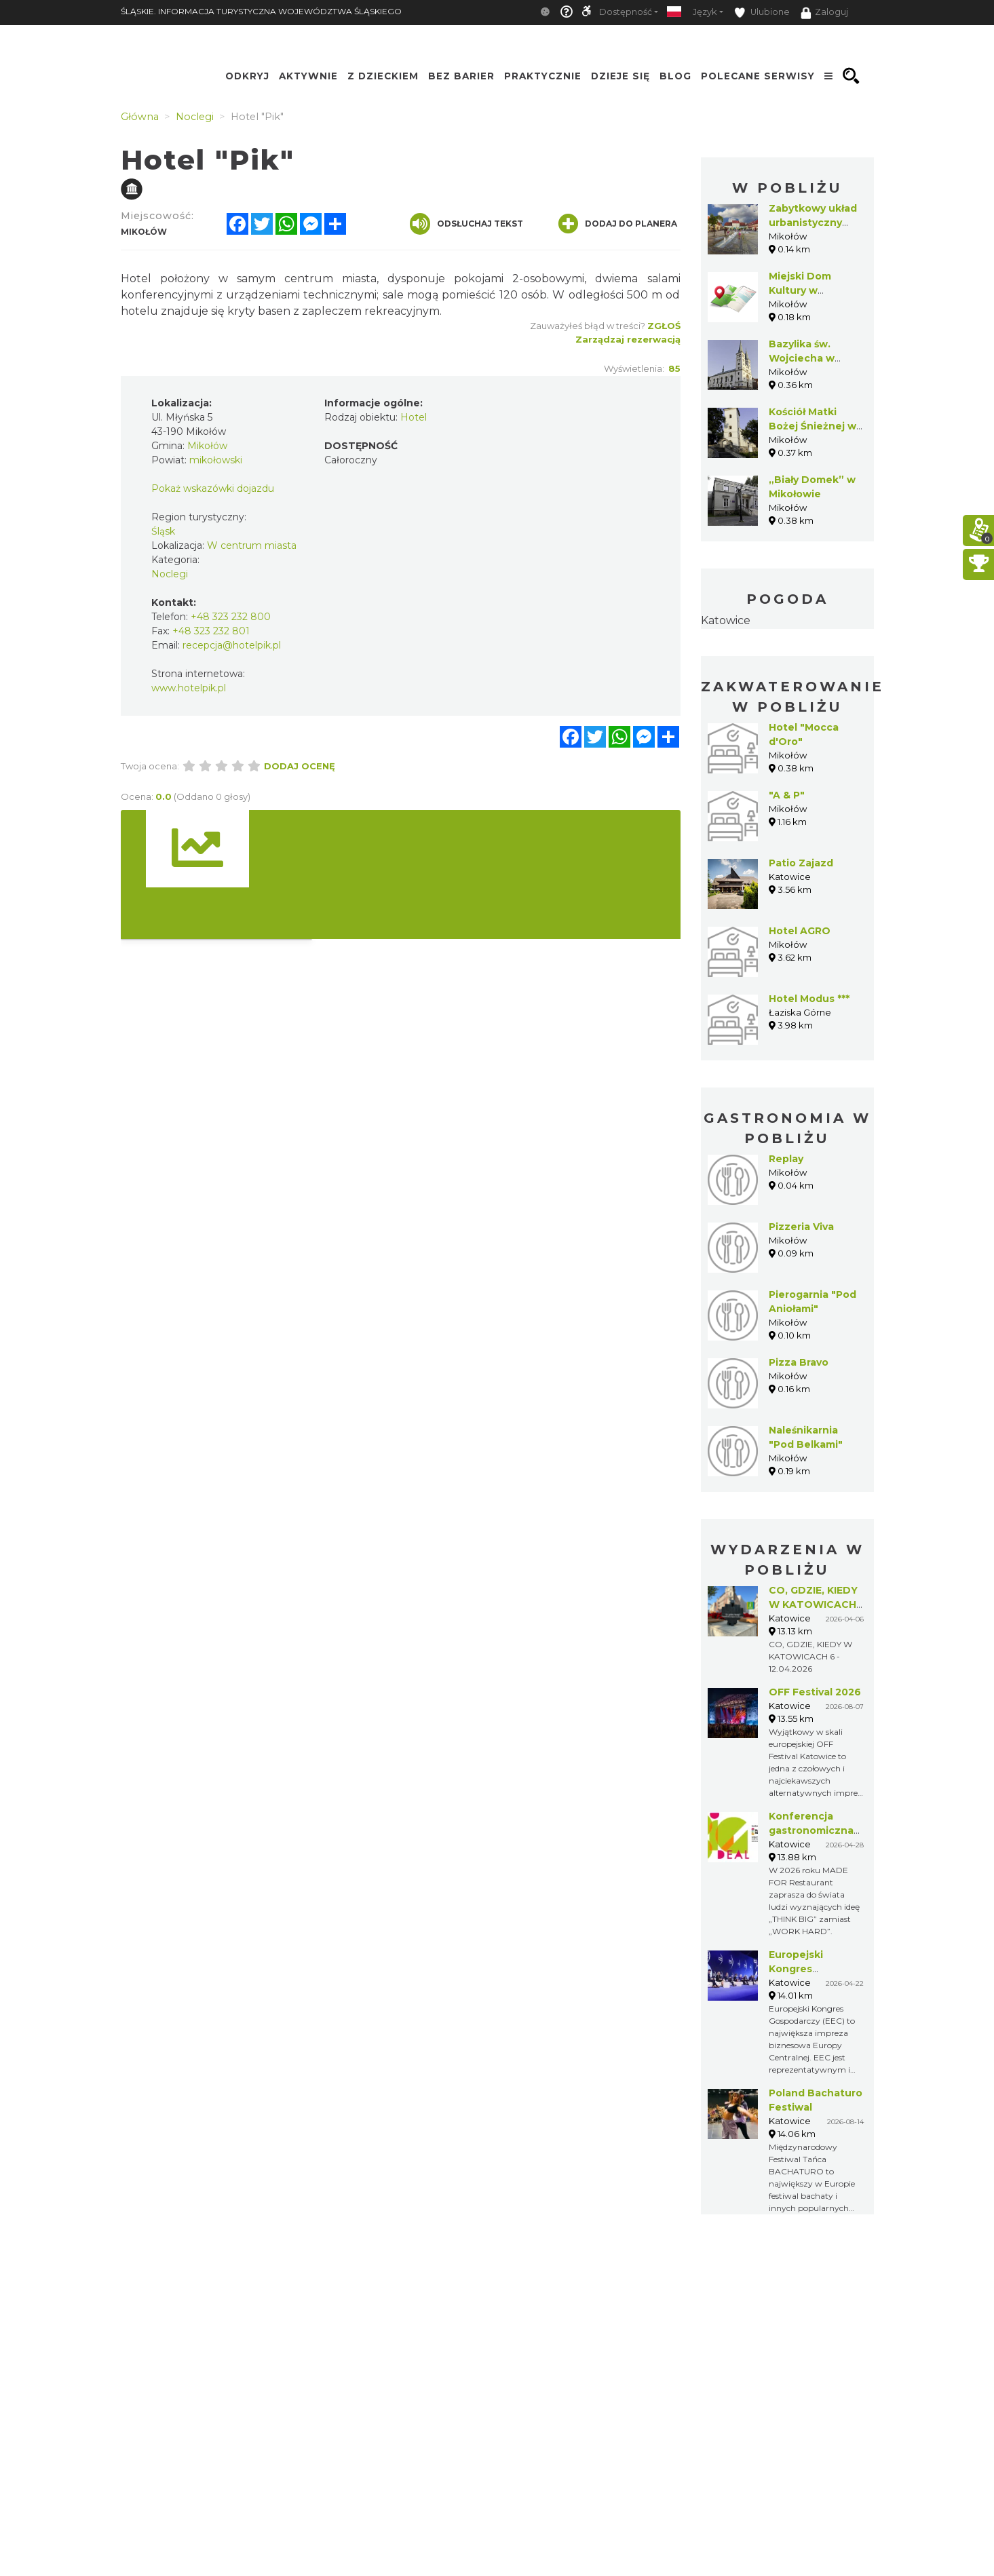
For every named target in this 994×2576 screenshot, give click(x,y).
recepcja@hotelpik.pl (232, 645)
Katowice (725, 620)
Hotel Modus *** (809, 999)
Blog (675, 76)
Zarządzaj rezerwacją (628, 339)
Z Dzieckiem (383, 76)
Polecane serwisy (758, 76)
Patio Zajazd (801, 863)
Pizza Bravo (798, 1362)
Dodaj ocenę (299, 766)
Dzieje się (620, 76)
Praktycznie (542, 76)
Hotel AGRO (799, 931)
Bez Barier (461, 76)
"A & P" (787, 795)
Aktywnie (308, 76)
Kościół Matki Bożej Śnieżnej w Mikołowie (812, 426)
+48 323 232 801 (211, 631)
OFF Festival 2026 (815, 1692)
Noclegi (169, 574)
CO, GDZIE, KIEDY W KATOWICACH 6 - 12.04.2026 (813, 1604)
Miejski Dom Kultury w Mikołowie (800, 290)
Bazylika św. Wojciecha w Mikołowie (802, 358)
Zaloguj (824, 13)
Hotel (413, 417)
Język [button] (704, 12)
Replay (786, 1159)
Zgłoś (664, 325)
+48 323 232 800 (231, 617)
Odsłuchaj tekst (466, 224)
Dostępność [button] (625, 12)
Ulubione (762, 12)
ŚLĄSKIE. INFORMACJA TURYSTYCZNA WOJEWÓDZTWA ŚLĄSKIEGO (261, 11)
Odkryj (247, 76)
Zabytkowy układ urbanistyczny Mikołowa (813, 222)
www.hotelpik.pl (188, 688)
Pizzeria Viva (801, 1226)
